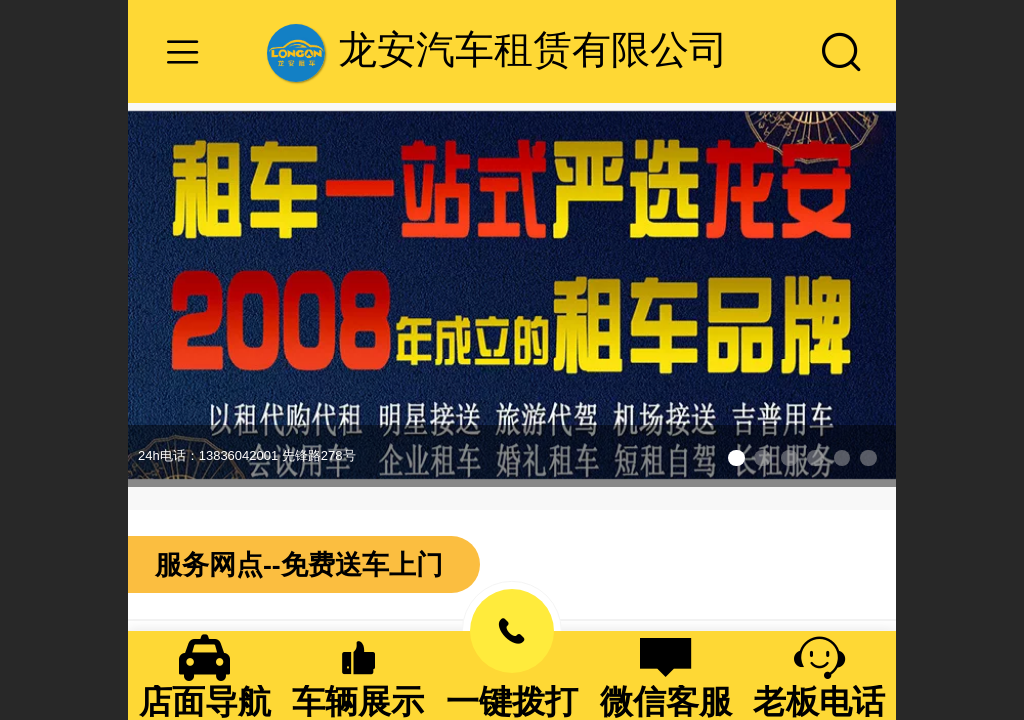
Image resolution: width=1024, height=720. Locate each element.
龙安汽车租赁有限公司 (533, 49)
